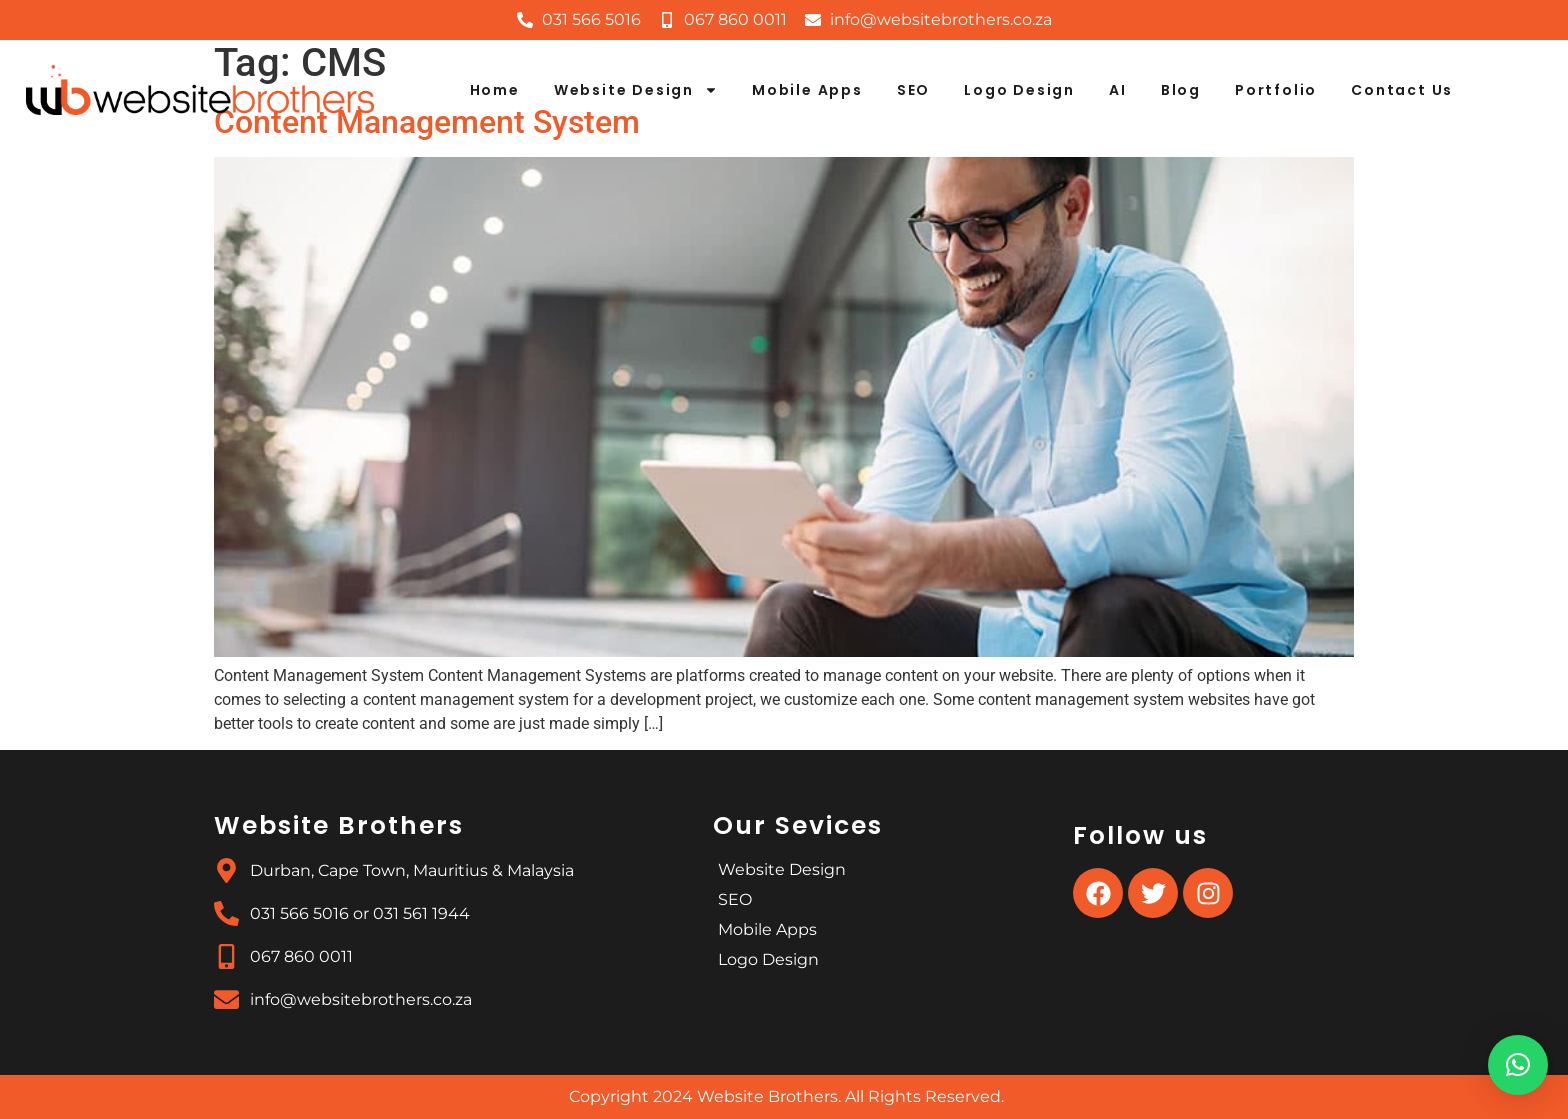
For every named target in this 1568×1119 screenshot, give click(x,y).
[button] (1518, 1065)
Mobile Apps (807, 90)
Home (495, 90)
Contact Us (1402, 90)
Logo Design (1019, 90)
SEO (913, 90)
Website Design (636, 90)
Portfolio (1276, 90)
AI (1118, 90)
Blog (1181, 90)
